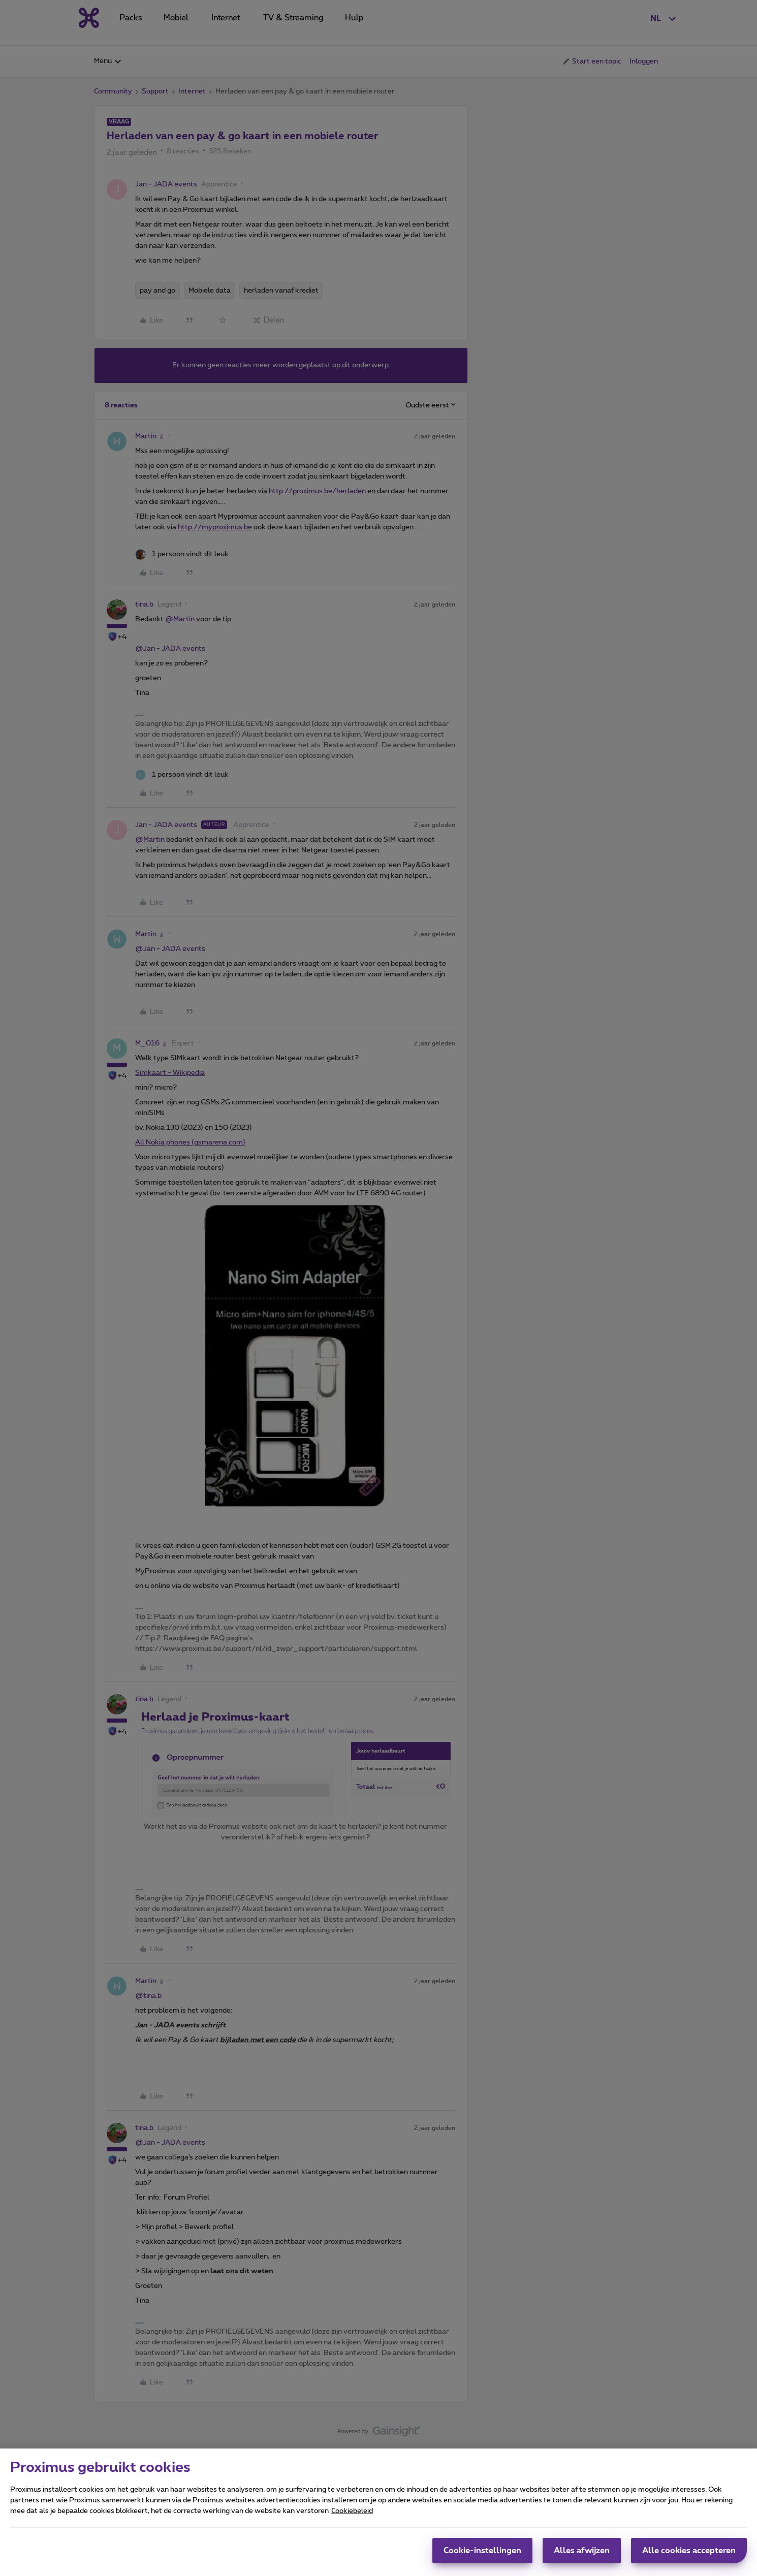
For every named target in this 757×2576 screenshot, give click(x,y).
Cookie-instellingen (482, 2555)
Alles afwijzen (582, 2555)
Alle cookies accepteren (689, 2555)
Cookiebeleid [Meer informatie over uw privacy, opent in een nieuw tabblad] (352, 2515)
